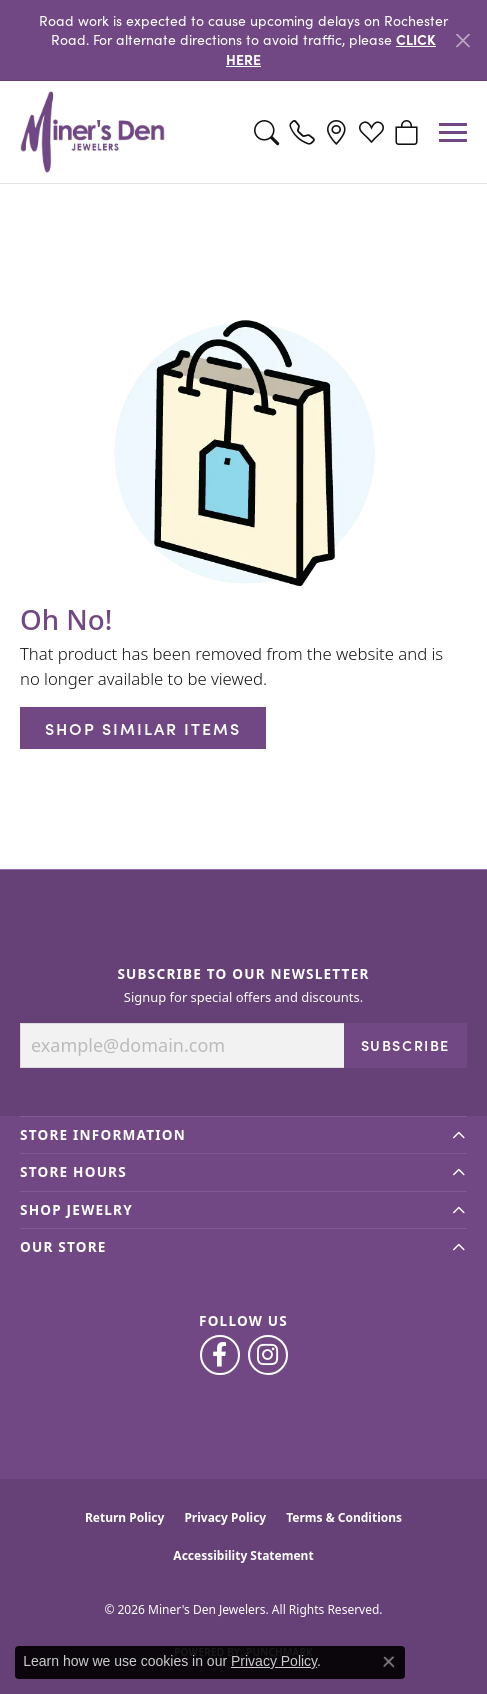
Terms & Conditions (344, 1517)
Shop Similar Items (143, 728)
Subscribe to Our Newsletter (243, 974)
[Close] (462, 40)
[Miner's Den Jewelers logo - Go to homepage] (92, 132)
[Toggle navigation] (453, 132)
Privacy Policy (225, 1517)
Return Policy (125, 1517)
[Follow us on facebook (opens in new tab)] (220, 1355)
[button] (266, 132)
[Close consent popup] (389, 1662)
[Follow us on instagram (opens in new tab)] (268, 1355)
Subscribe (405, 1045)
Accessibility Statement (243, 1555)
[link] (301, 132)
